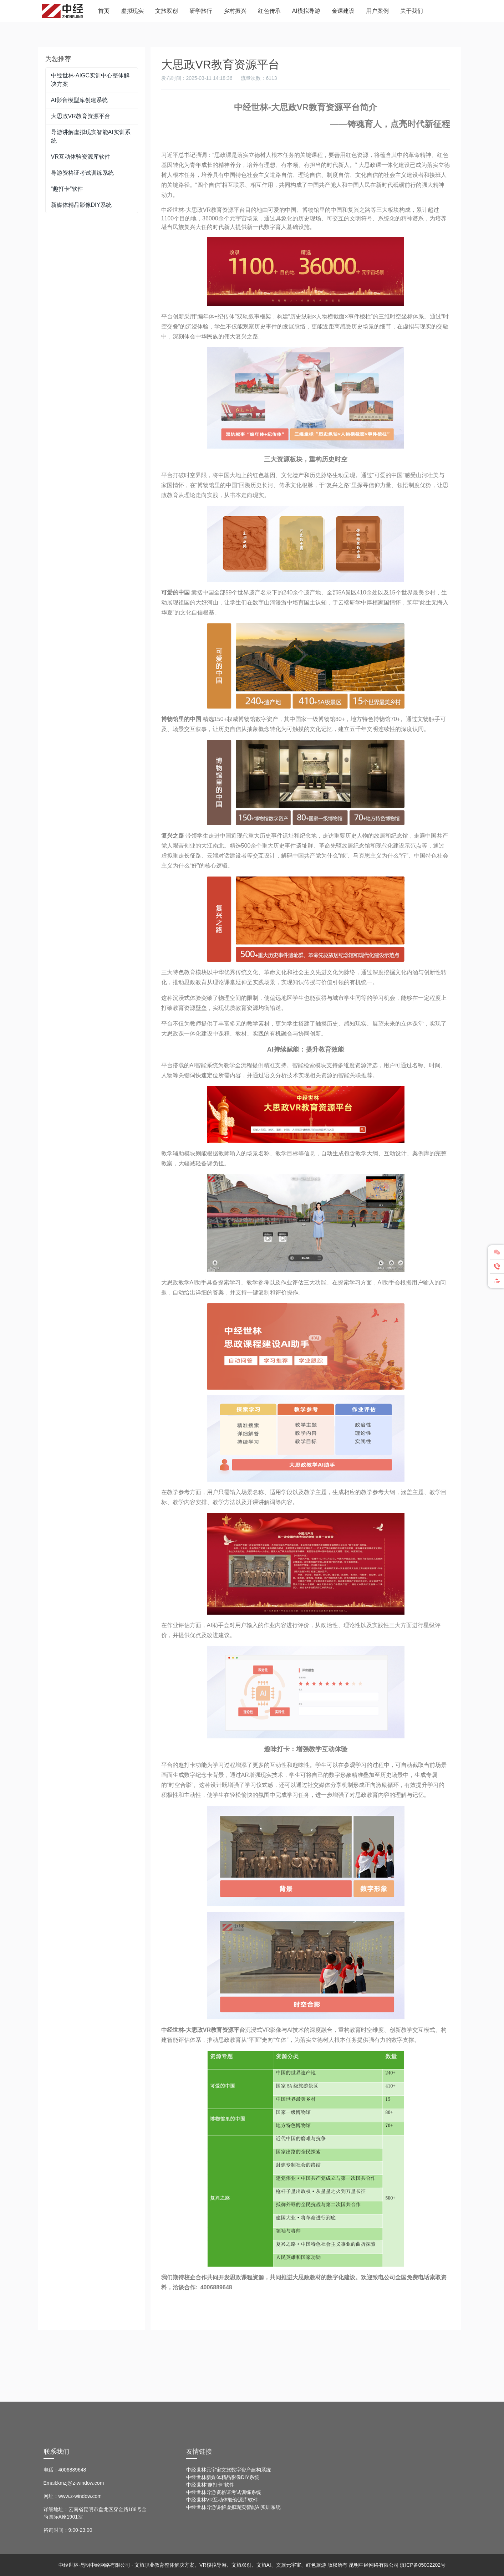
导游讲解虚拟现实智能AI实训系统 (91, 136)
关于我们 (411, 11)
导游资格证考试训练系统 (82, 173)
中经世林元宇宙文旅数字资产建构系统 (228, 2470)
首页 (104, 11)
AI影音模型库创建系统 (79, 100)
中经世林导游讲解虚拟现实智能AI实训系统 (233, 2507)
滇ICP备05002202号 (423, 2565)
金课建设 (343, 11)
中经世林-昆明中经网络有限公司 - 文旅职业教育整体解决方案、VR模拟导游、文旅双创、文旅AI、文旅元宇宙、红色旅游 (192, 2565)
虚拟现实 (132, 11)
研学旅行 (200, 11)
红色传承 (269, 11)
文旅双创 (166, 11)
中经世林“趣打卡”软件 (210, 2485)
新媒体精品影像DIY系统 (81, 205)
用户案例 (377, 11)
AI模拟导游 (306, 11)
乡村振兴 (235, 11)
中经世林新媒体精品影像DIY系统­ (222, 2477)
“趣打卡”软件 (67, 189)
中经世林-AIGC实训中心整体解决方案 (90, 79)
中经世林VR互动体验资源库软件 (222, 2500)
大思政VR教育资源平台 (80, 116)
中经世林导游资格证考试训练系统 (223, 2492)
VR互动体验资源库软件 (80, 157)
